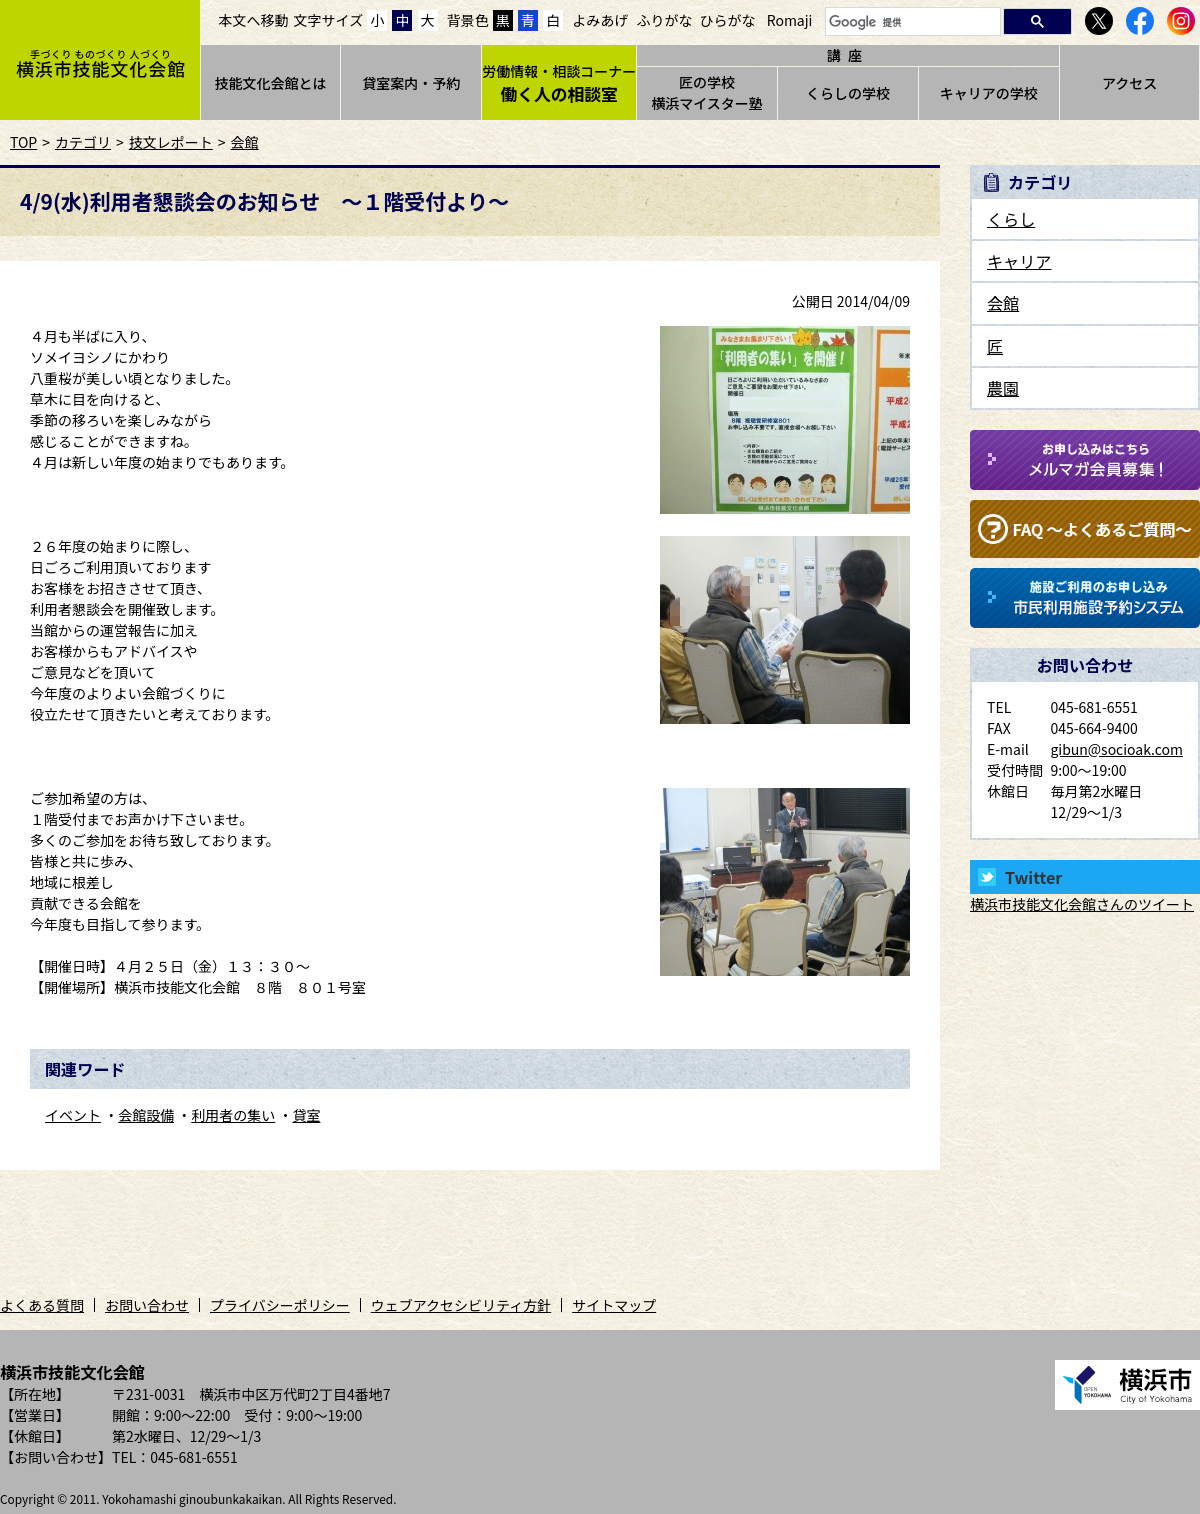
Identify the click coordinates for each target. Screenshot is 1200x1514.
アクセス (1129, 83)
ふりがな (664, 20)
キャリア (1019, 261)
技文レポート (171, 142)
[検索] (911, 22)
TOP (23, 142)
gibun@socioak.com (1116, 749)
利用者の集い (233, 1115)
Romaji (790, 20)
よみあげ (600, 20)
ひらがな (728, 20)
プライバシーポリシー (280, 1305)
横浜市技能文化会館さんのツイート (1082, 904)
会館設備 (146, 1115)
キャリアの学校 (989, 93)
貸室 (306, 1115)
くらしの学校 (848, 93)
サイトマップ (614, 1305)
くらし (1011, 219)
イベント (73, 1115)
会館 (245, 142)
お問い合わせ (147, 1305)
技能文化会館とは (270, 83)
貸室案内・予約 (411, 83)
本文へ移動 (254, 20)
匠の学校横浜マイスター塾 (707, 92)
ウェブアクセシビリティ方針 (461, 1305)
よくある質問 (42, 1305)
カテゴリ (83, 142)
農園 (1003, 388)
